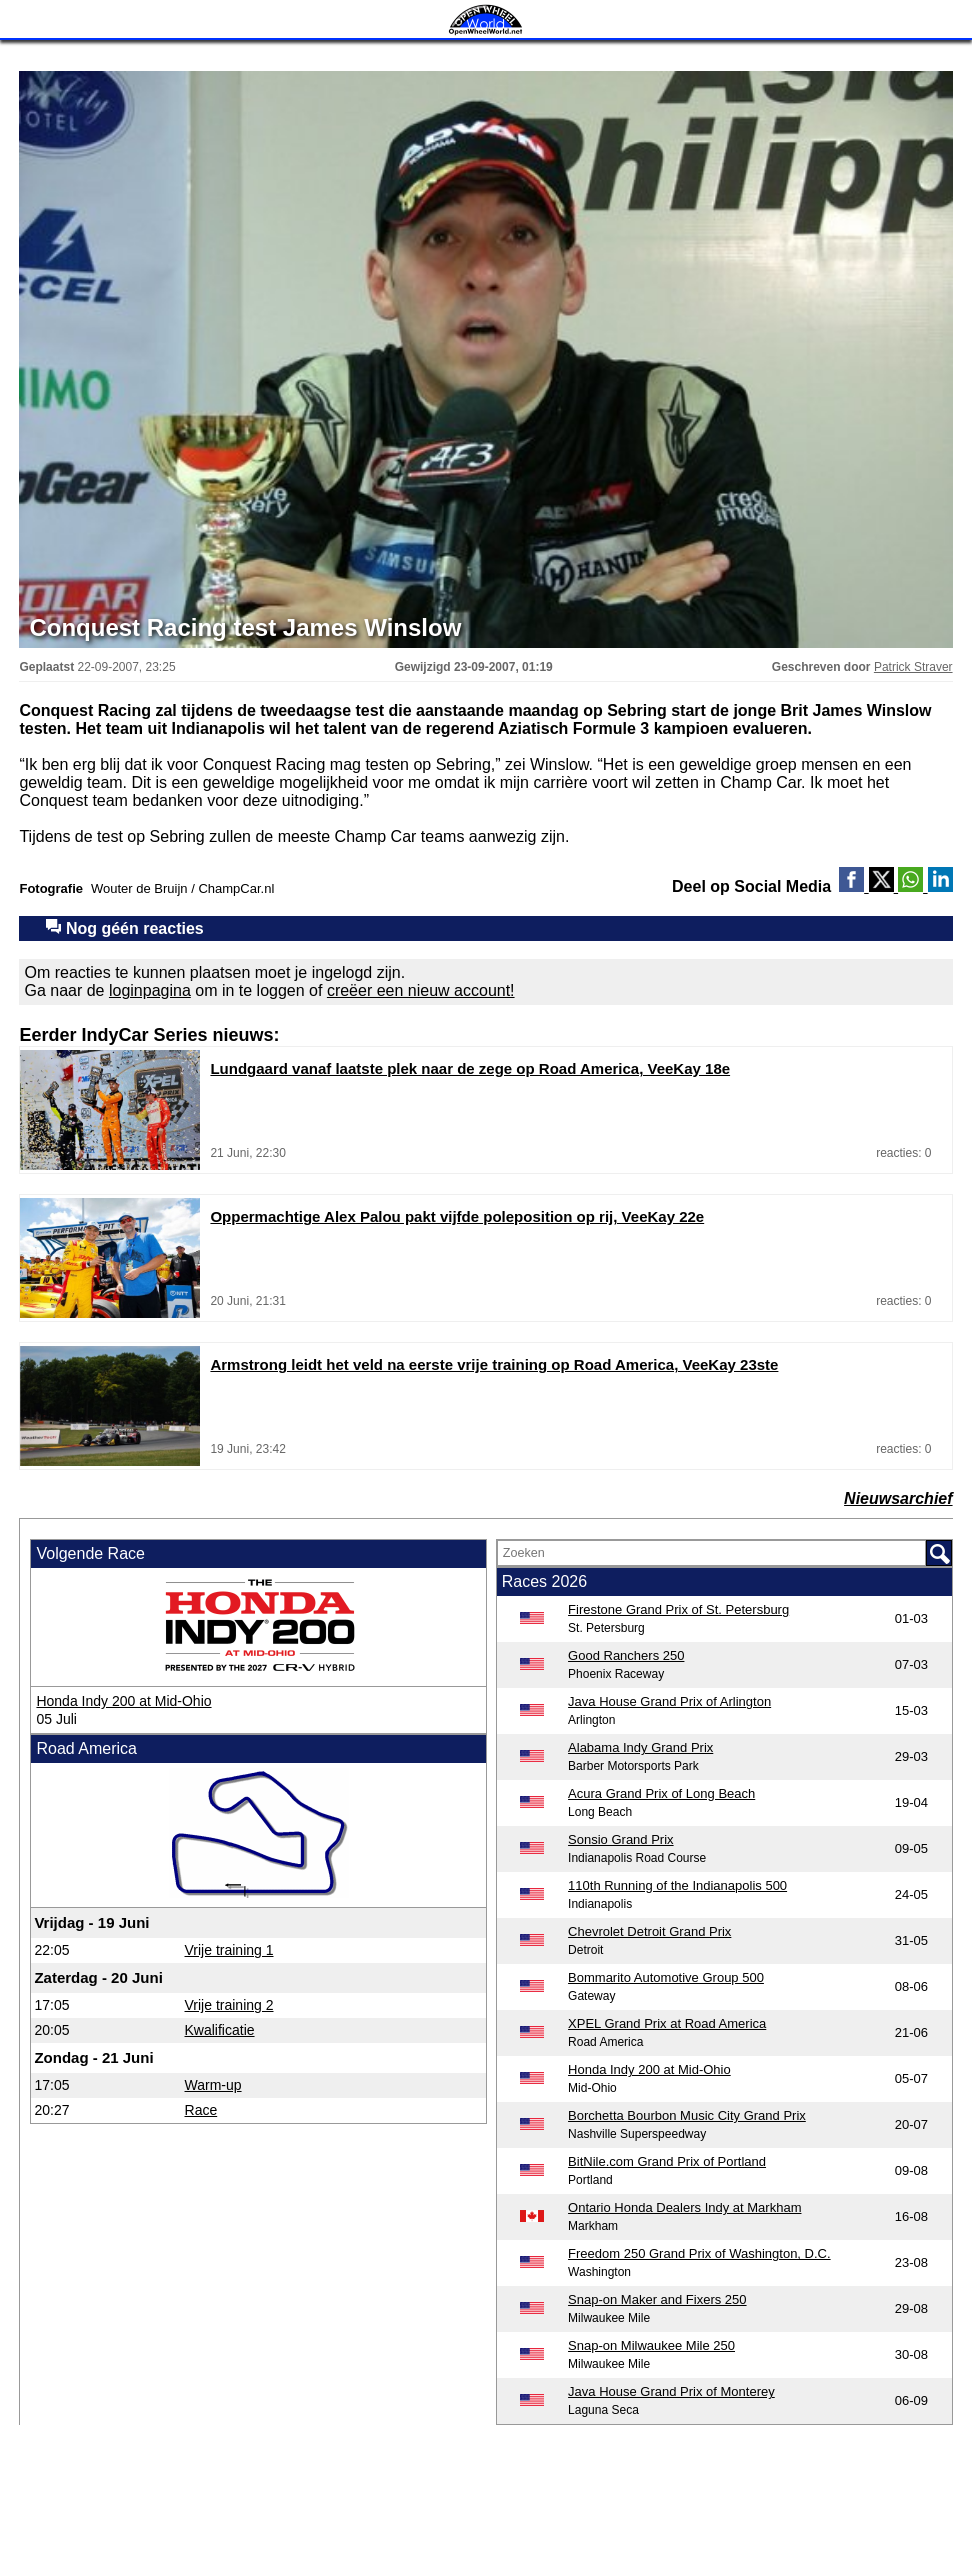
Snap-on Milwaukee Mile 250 (651, 2345)
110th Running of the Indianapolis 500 (677, 1885)
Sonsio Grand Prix (621, 1839)
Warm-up (213, 2085)
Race (201, 2110)
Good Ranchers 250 (626, 1655)
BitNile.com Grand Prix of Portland (667, 2161)
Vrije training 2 (229, 2005)
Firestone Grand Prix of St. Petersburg (678, 1609)
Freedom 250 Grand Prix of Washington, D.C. (699, 2253)
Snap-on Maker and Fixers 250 (657, 2299)
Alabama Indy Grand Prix (640, 1747)
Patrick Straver (913, 667)
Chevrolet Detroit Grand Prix (649, 1931)
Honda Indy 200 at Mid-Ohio (123, 1701)
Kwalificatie (220, 2030)
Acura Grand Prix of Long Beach (661, 1793)
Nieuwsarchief (898, 1498)
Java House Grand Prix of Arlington (669, 1701)
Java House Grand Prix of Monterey (671, 2391)
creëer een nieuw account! (421, 990)
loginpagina (150, 990)
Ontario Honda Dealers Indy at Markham (684, 2207)
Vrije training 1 (229, 1950)
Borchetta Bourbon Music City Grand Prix (687, 2115)
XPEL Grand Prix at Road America (667, 2023)
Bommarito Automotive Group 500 (666, 1977)
